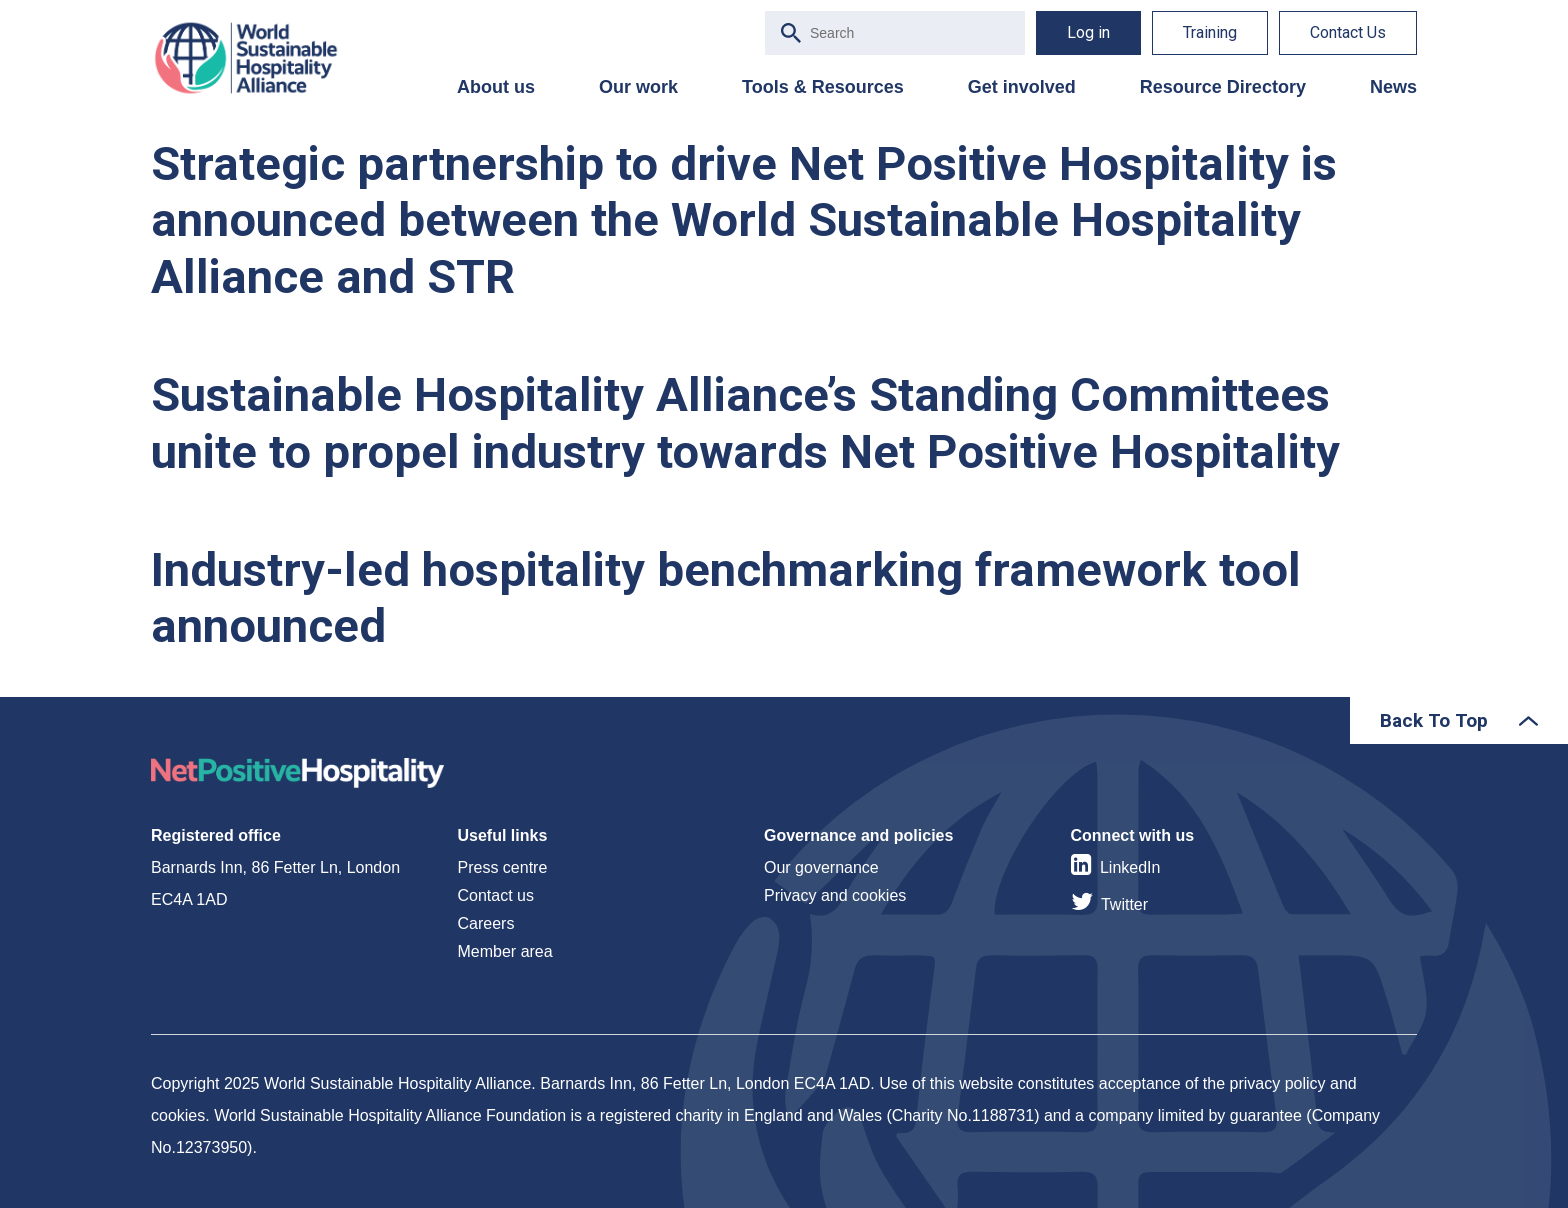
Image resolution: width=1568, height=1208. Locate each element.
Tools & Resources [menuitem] (823, 87)
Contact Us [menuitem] (1348, 32)
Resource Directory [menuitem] (1223, 87)
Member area (505, 951)
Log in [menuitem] (1088, 32)
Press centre (503, 867)
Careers (486, 923)
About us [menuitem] (496, 87)
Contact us (496, 895)
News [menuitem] (1393, 87)
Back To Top (1434, 720)
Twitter (1124, 904)
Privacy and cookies (835, 895)
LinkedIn (1130, 867)
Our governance (821, 867)
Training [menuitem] (1210, 32)
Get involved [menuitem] (1022, 87)
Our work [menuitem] (638, 87)
